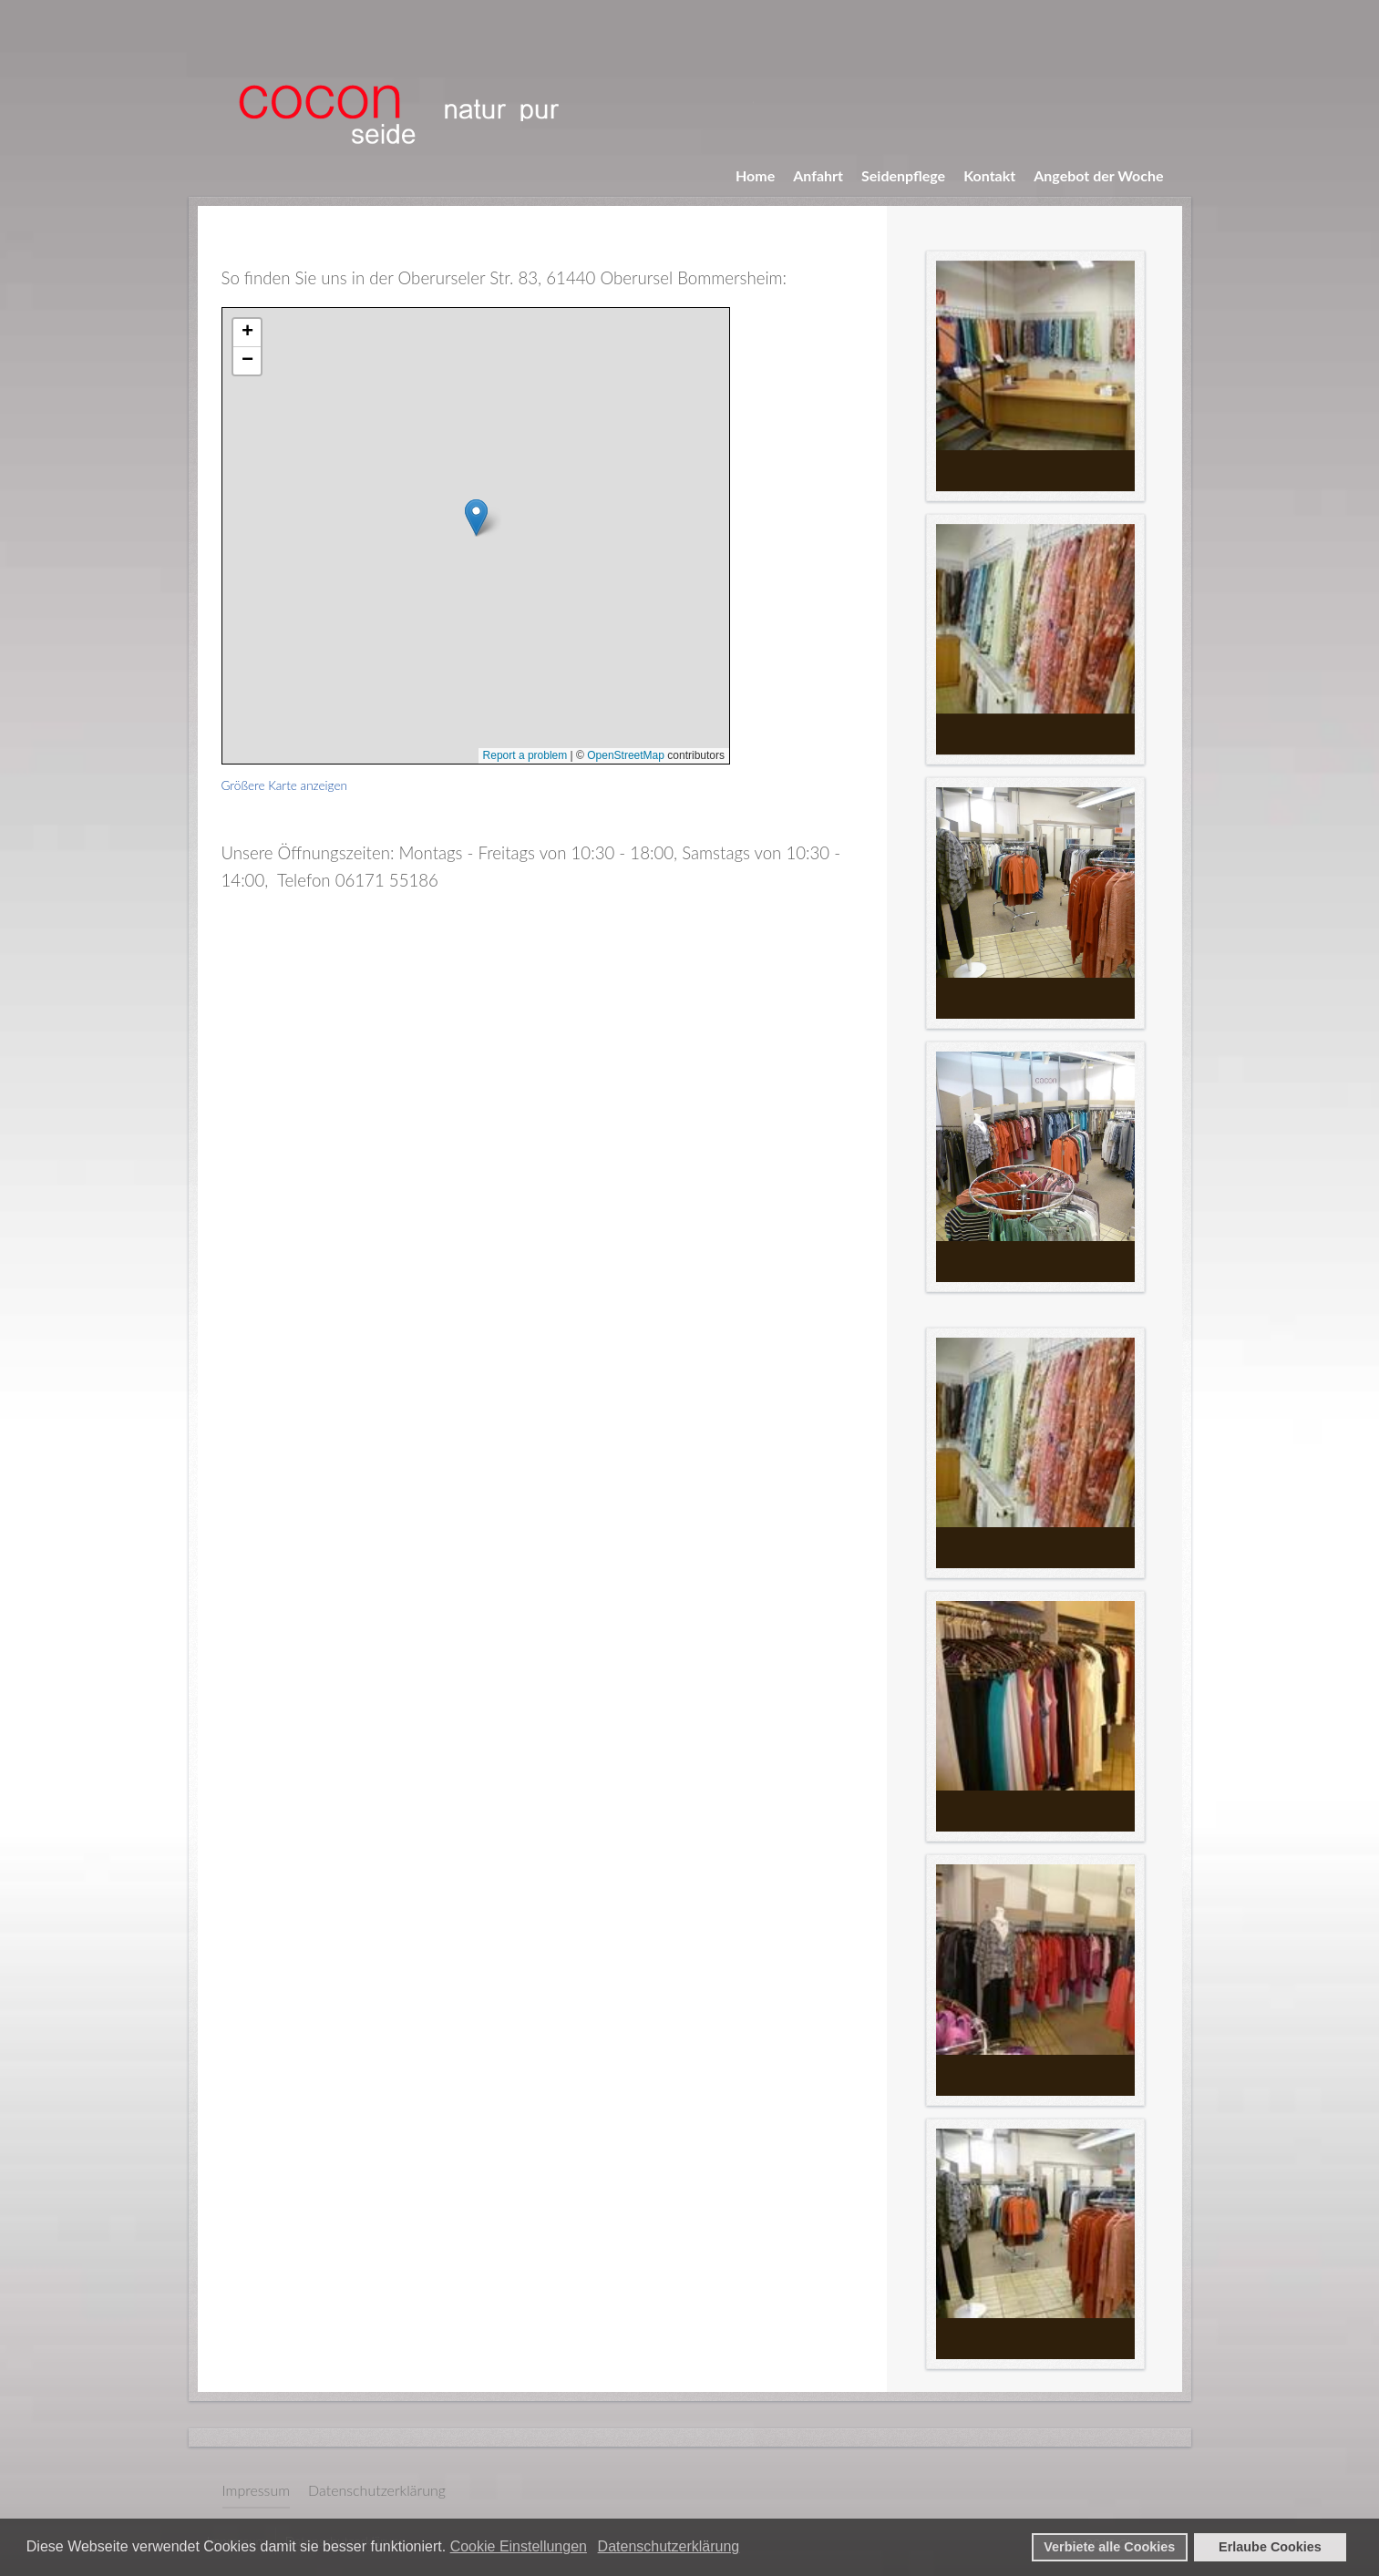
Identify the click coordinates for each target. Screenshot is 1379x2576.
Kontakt (989, 175)
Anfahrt (818, 175)
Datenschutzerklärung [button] (669, 2546)
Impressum (256, 2490)
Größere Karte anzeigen (284, 785)
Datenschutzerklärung (377, 2490)
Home (755, 175)
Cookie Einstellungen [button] (518, 2546)
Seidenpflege (903, 175)
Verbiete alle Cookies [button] (1109, 2547)
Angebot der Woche (1098, 175)
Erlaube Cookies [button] (1270, 2547)
